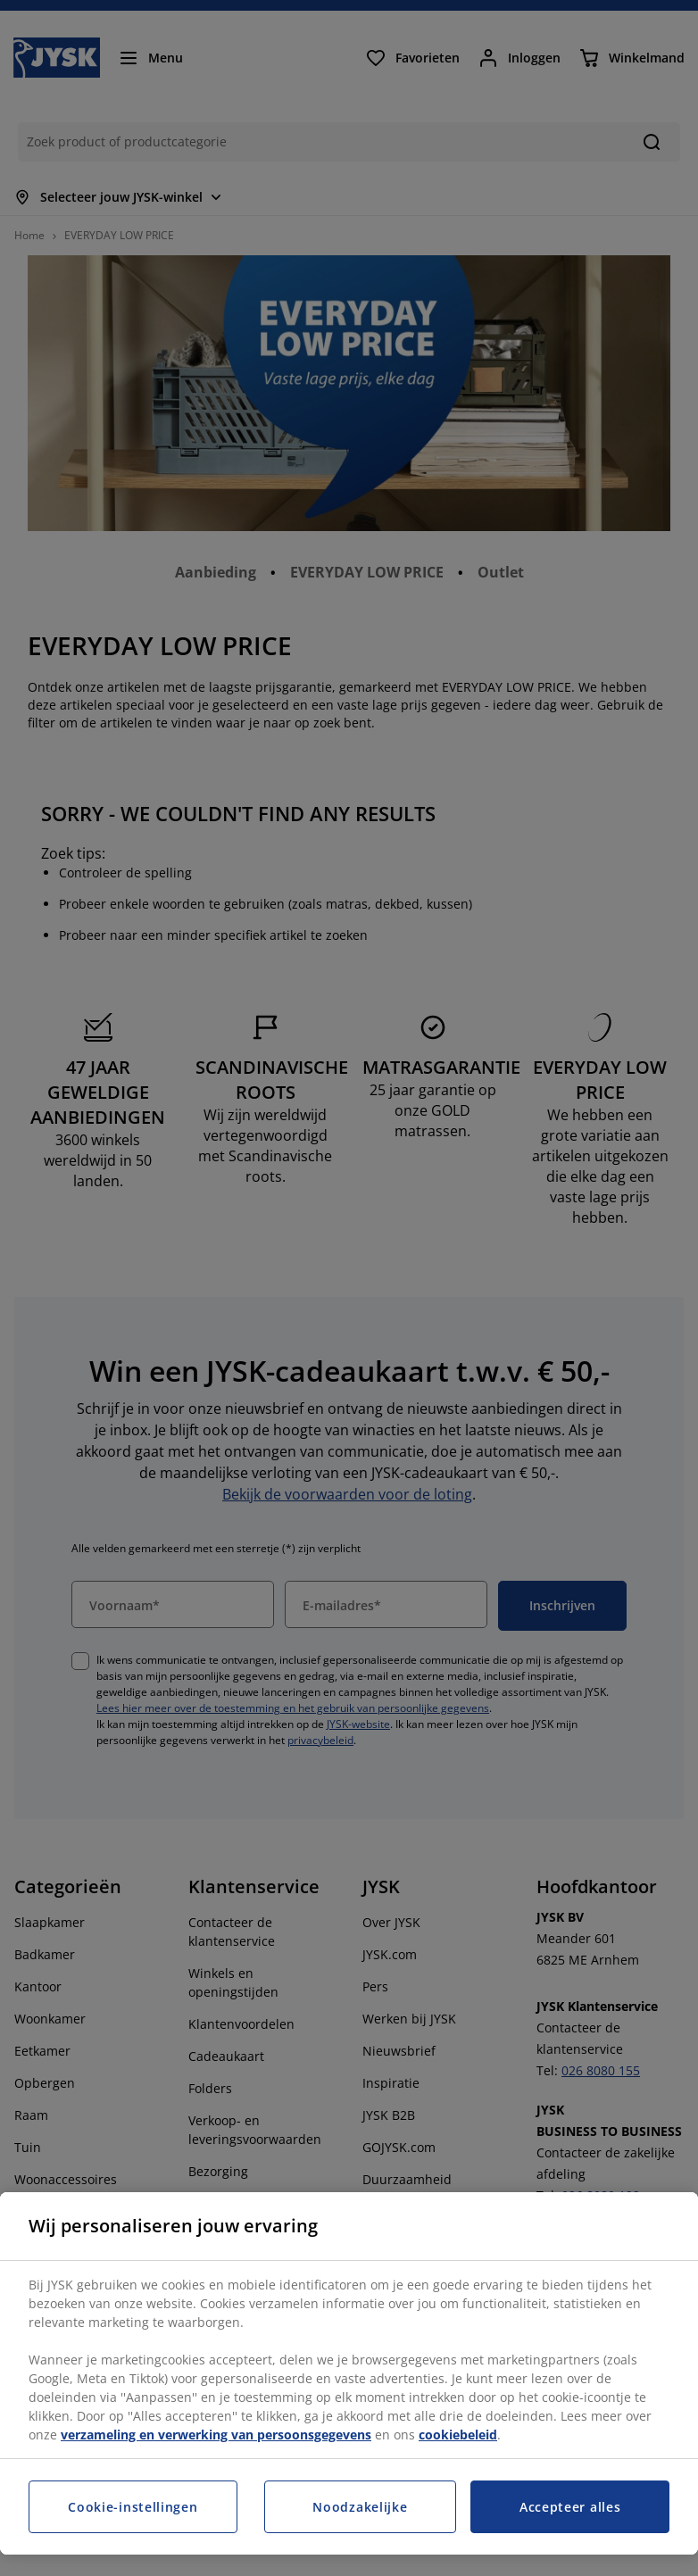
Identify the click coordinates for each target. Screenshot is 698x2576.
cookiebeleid (458, 2434)
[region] (349, 2373)
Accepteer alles (570, 2506)
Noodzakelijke (359, 2506)
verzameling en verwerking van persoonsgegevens (216, 2434)
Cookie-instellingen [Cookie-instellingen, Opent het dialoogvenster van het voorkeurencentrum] (132, 2506)
